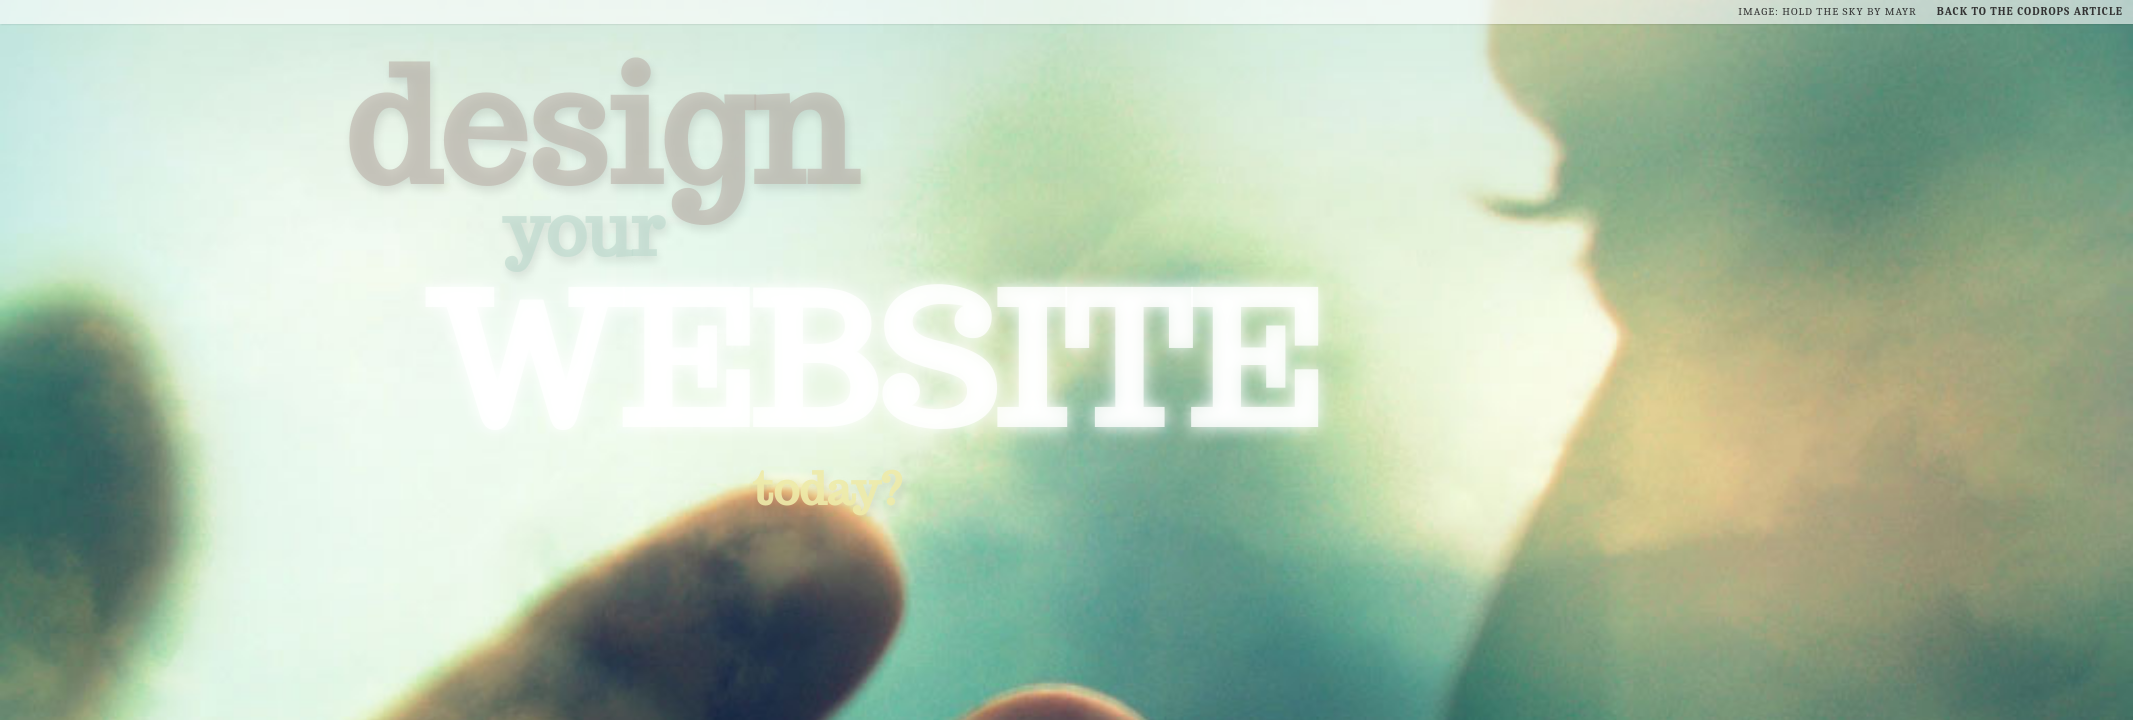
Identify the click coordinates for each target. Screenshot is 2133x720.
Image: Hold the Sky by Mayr (1827, 11)
